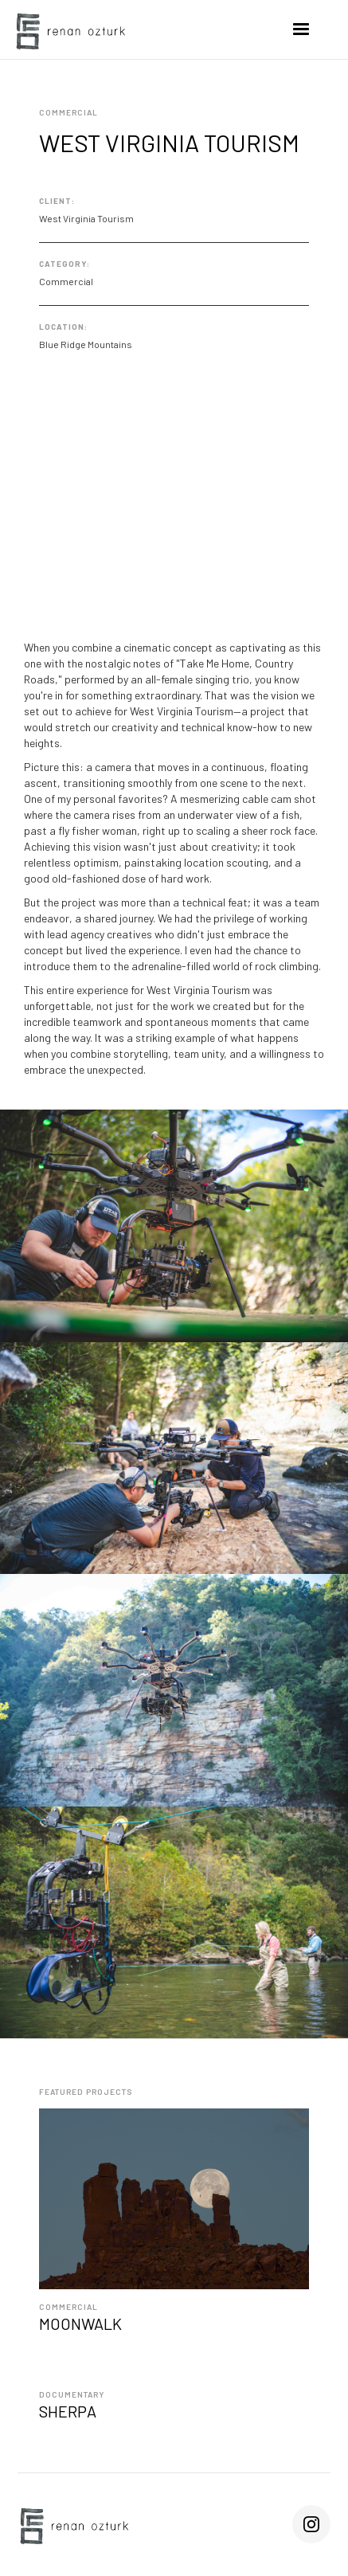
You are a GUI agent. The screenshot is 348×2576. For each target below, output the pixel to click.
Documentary (71, 2394)
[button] (301, 29)
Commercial (68, 2307)
